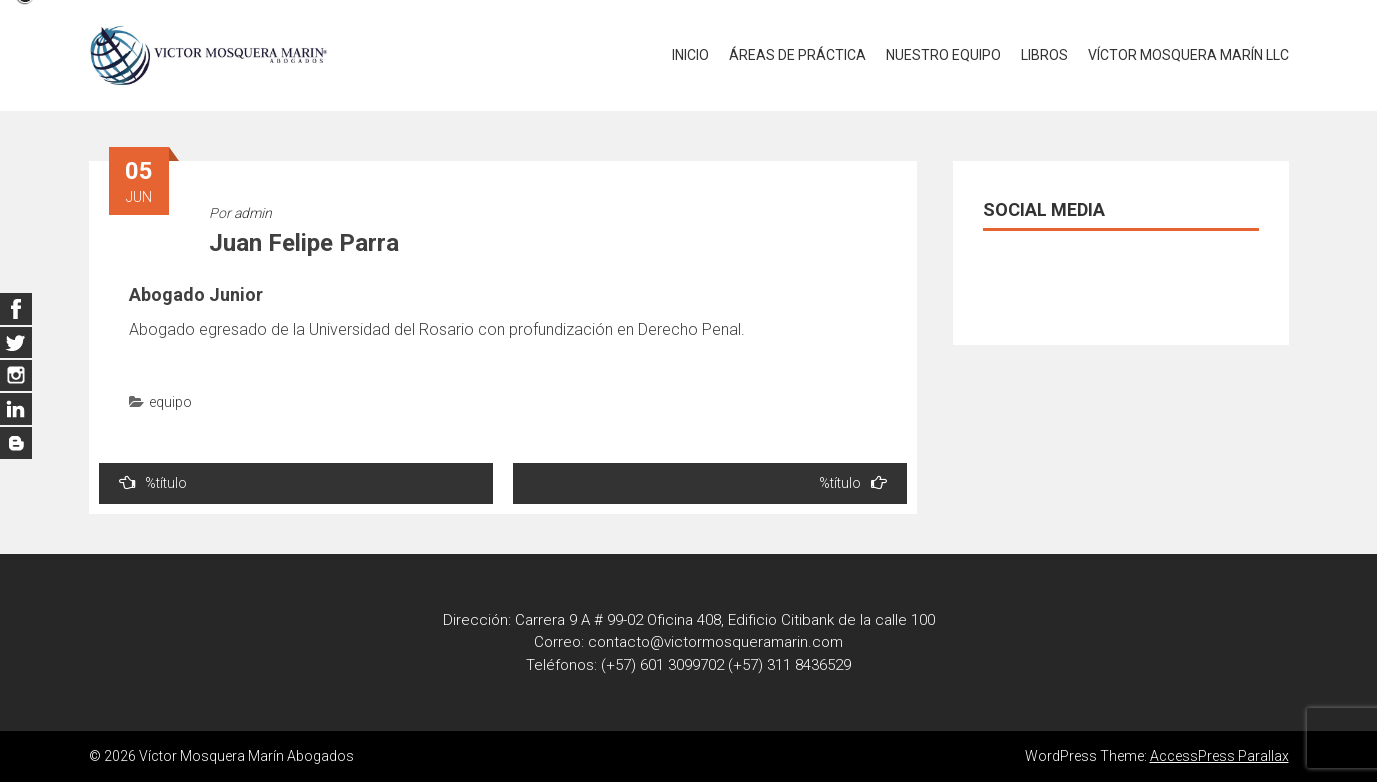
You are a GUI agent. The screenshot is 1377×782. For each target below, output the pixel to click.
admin (253, 213)
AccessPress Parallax (1219, 756)
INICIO (690, 55)
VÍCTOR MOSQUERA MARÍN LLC (1188, 55)
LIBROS (1044, 55)
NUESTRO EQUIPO (943, 55)
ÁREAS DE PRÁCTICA (797, 55)
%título (153, 482)
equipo (170, 402)
